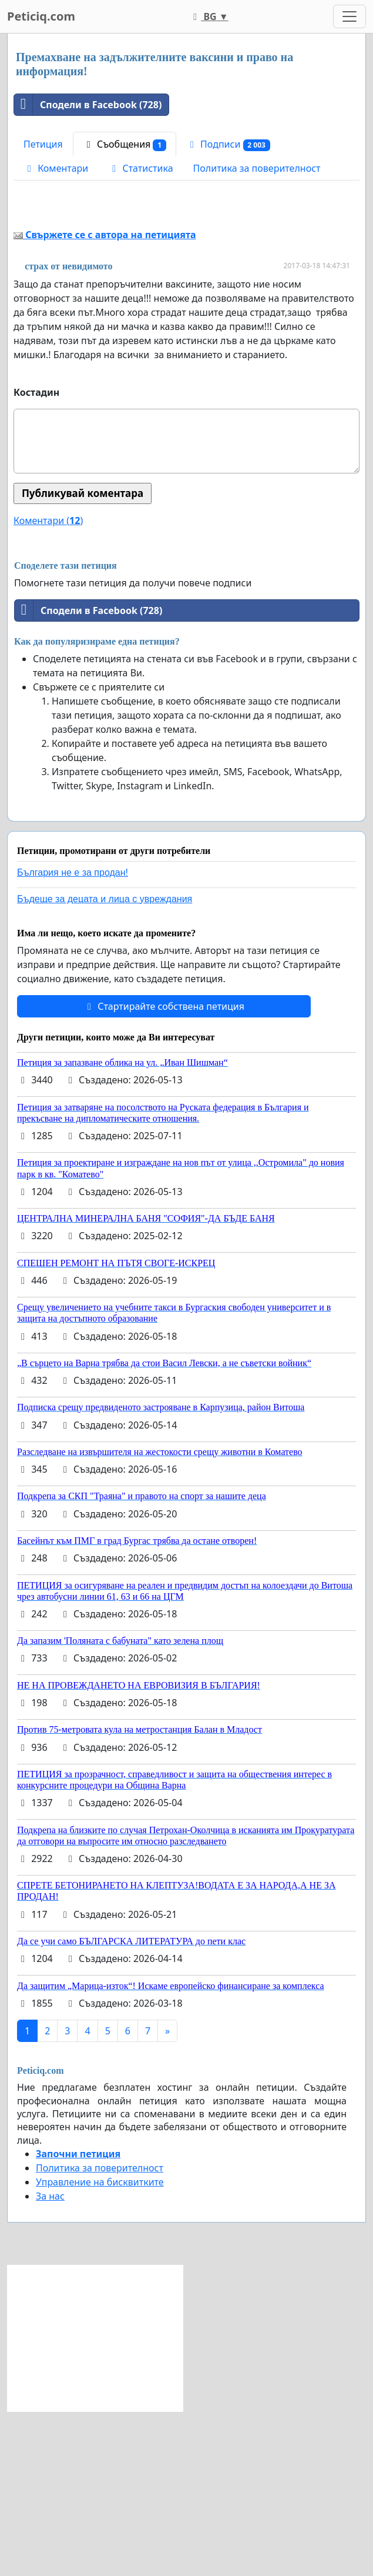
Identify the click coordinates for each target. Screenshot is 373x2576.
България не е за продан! (72, 1037)
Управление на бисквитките (100, 2346)
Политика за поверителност (257, 168)
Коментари (55, 168)
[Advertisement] (186, 291)
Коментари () (48, 685)
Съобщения (124, 144)
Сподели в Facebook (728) (88, 104)
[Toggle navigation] (349, 16)
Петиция (43, 144)
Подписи (228, 144)
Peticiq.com (41, 16)
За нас (50, 2360)
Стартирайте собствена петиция (163, 1170)
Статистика (140, 168)
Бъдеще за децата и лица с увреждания (104, 1064)
